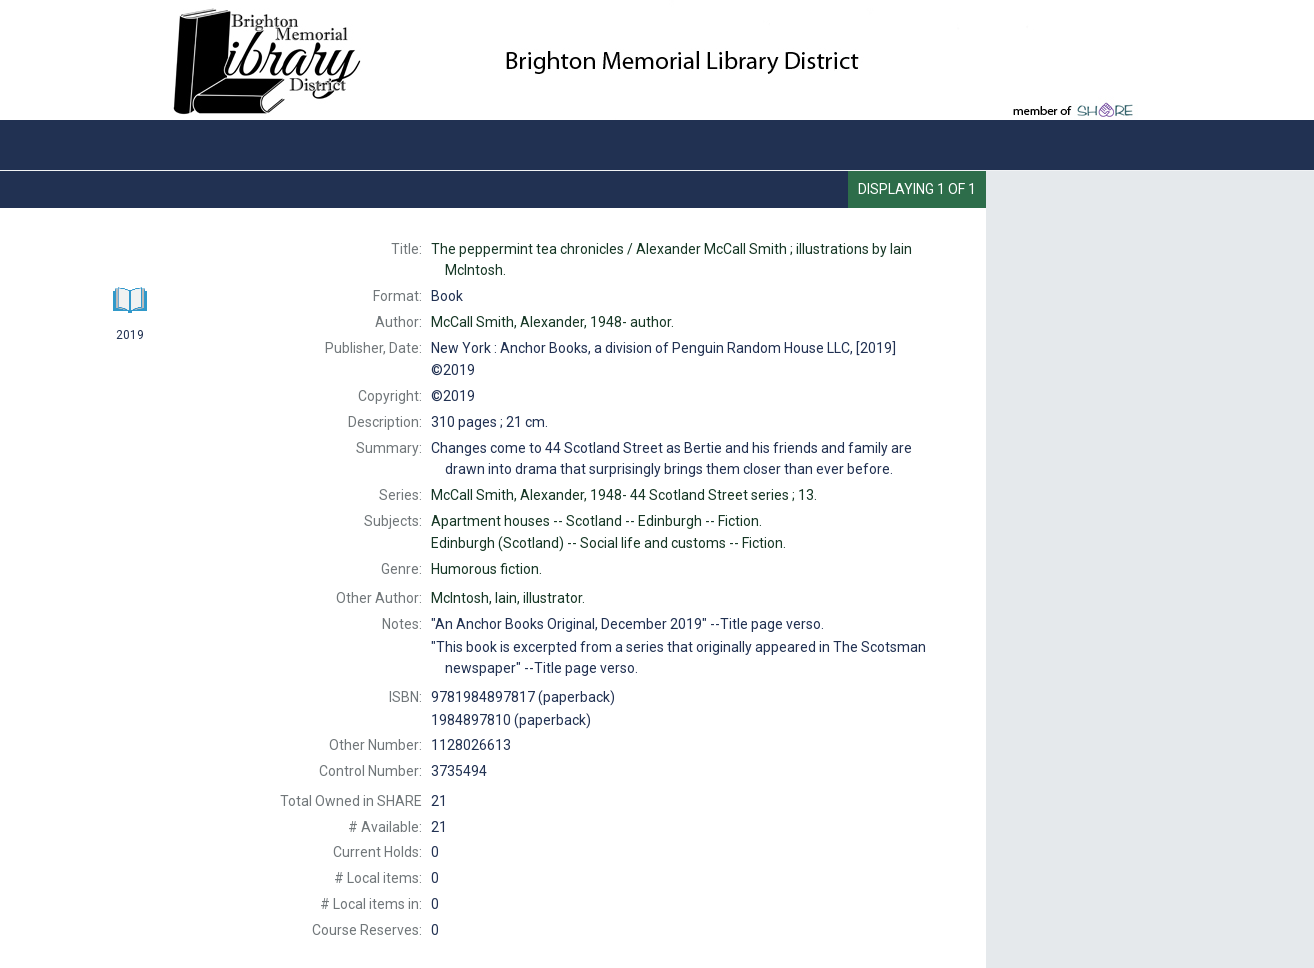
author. (552, 322)
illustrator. (508, 598)
